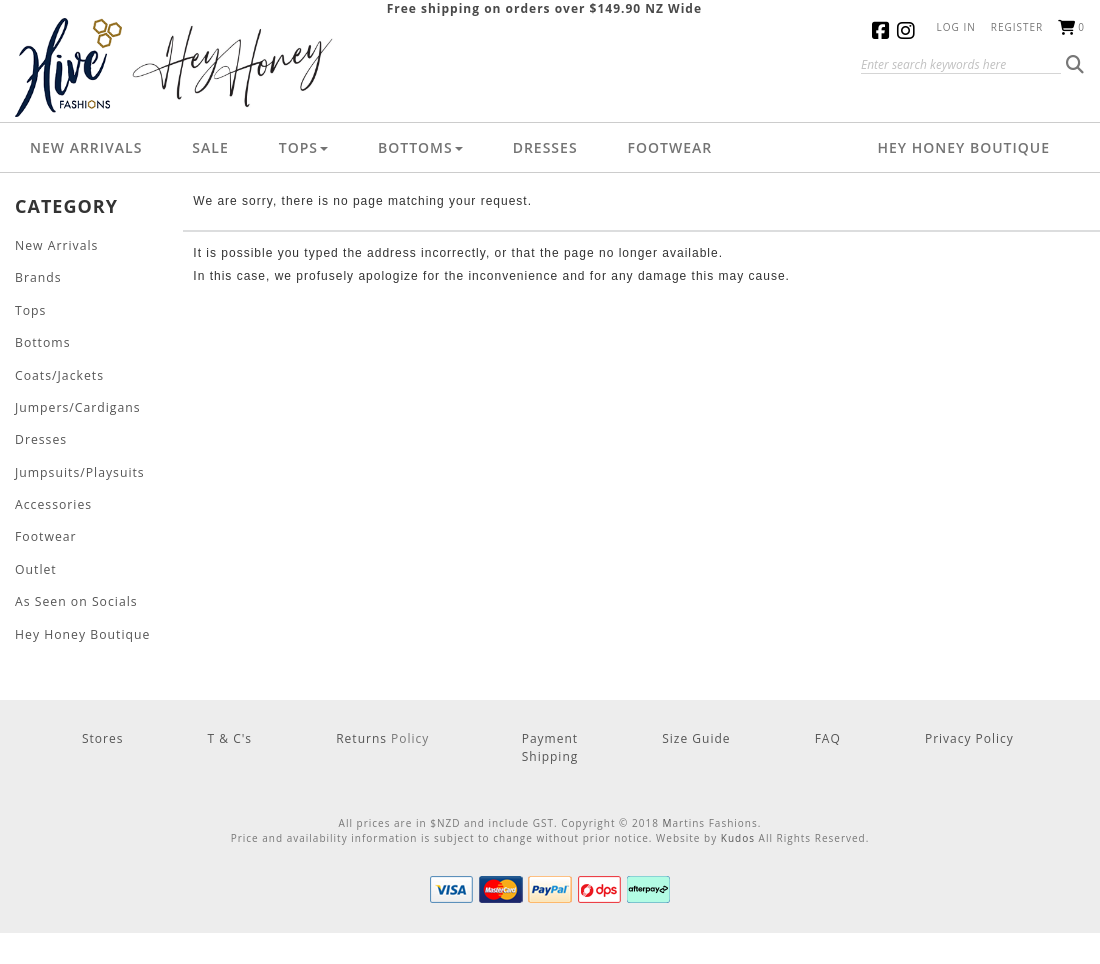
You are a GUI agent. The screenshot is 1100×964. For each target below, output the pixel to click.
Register (1017, 27)
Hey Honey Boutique (963, 147)
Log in (956, 27)
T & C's (230, 733)
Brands (38, 277)
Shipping (550, 751)
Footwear (670, 147)
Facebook (884, 30)
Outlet (35, 565)
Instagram (909, 30)
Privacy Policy (969, 733)
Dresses (545, 147)
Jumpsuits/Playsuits (79, 469)
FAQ (828, 733)
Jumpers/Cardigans (77, 405)
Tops (303, 147)
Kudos (738, 833)
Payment (550, 733)
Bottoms (420, 147)
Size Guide (696, 733)
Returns (363, 733)
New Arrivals (86, 147)
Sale (210, 147)
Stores (102, 733)
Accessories (53, 501)
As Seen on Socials (75, 597)
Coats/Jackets (59, 373)
